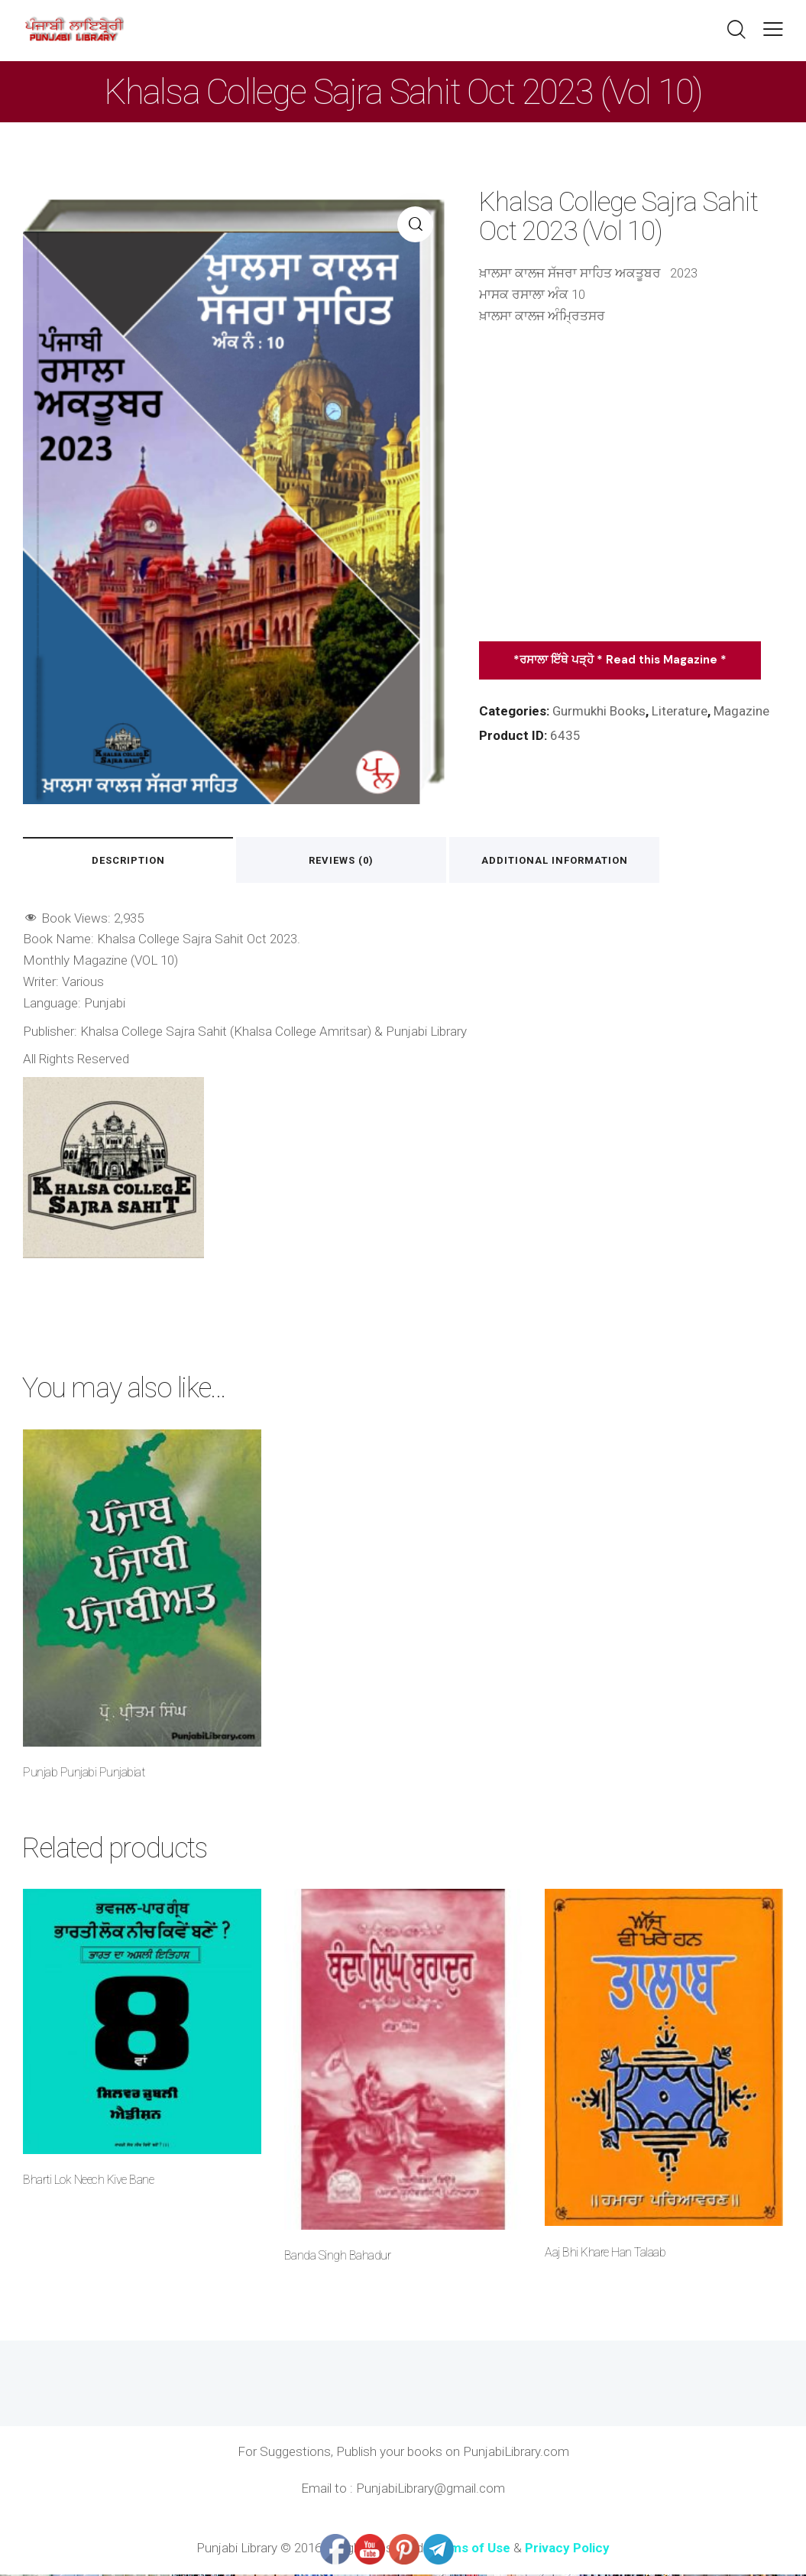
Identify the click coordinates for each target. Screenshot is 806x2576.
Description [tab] (129, 860)
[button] (773, 29)
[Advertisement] (631, 490)
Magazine (742, 711)
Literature (680, 711)
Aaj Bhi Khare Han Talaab (605, 2254)
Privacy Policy (567, 2549)
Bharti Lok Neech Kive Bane (88, 2181)
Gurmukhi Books (599, 711)
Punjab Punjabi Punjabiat (83, 1774)
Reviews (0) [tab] (344, 860)
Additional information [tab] (560, 860)
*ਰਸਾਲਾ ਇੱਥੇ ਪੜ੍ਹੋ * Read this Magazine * (620, 659)
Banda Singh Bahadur (337, 2257)
